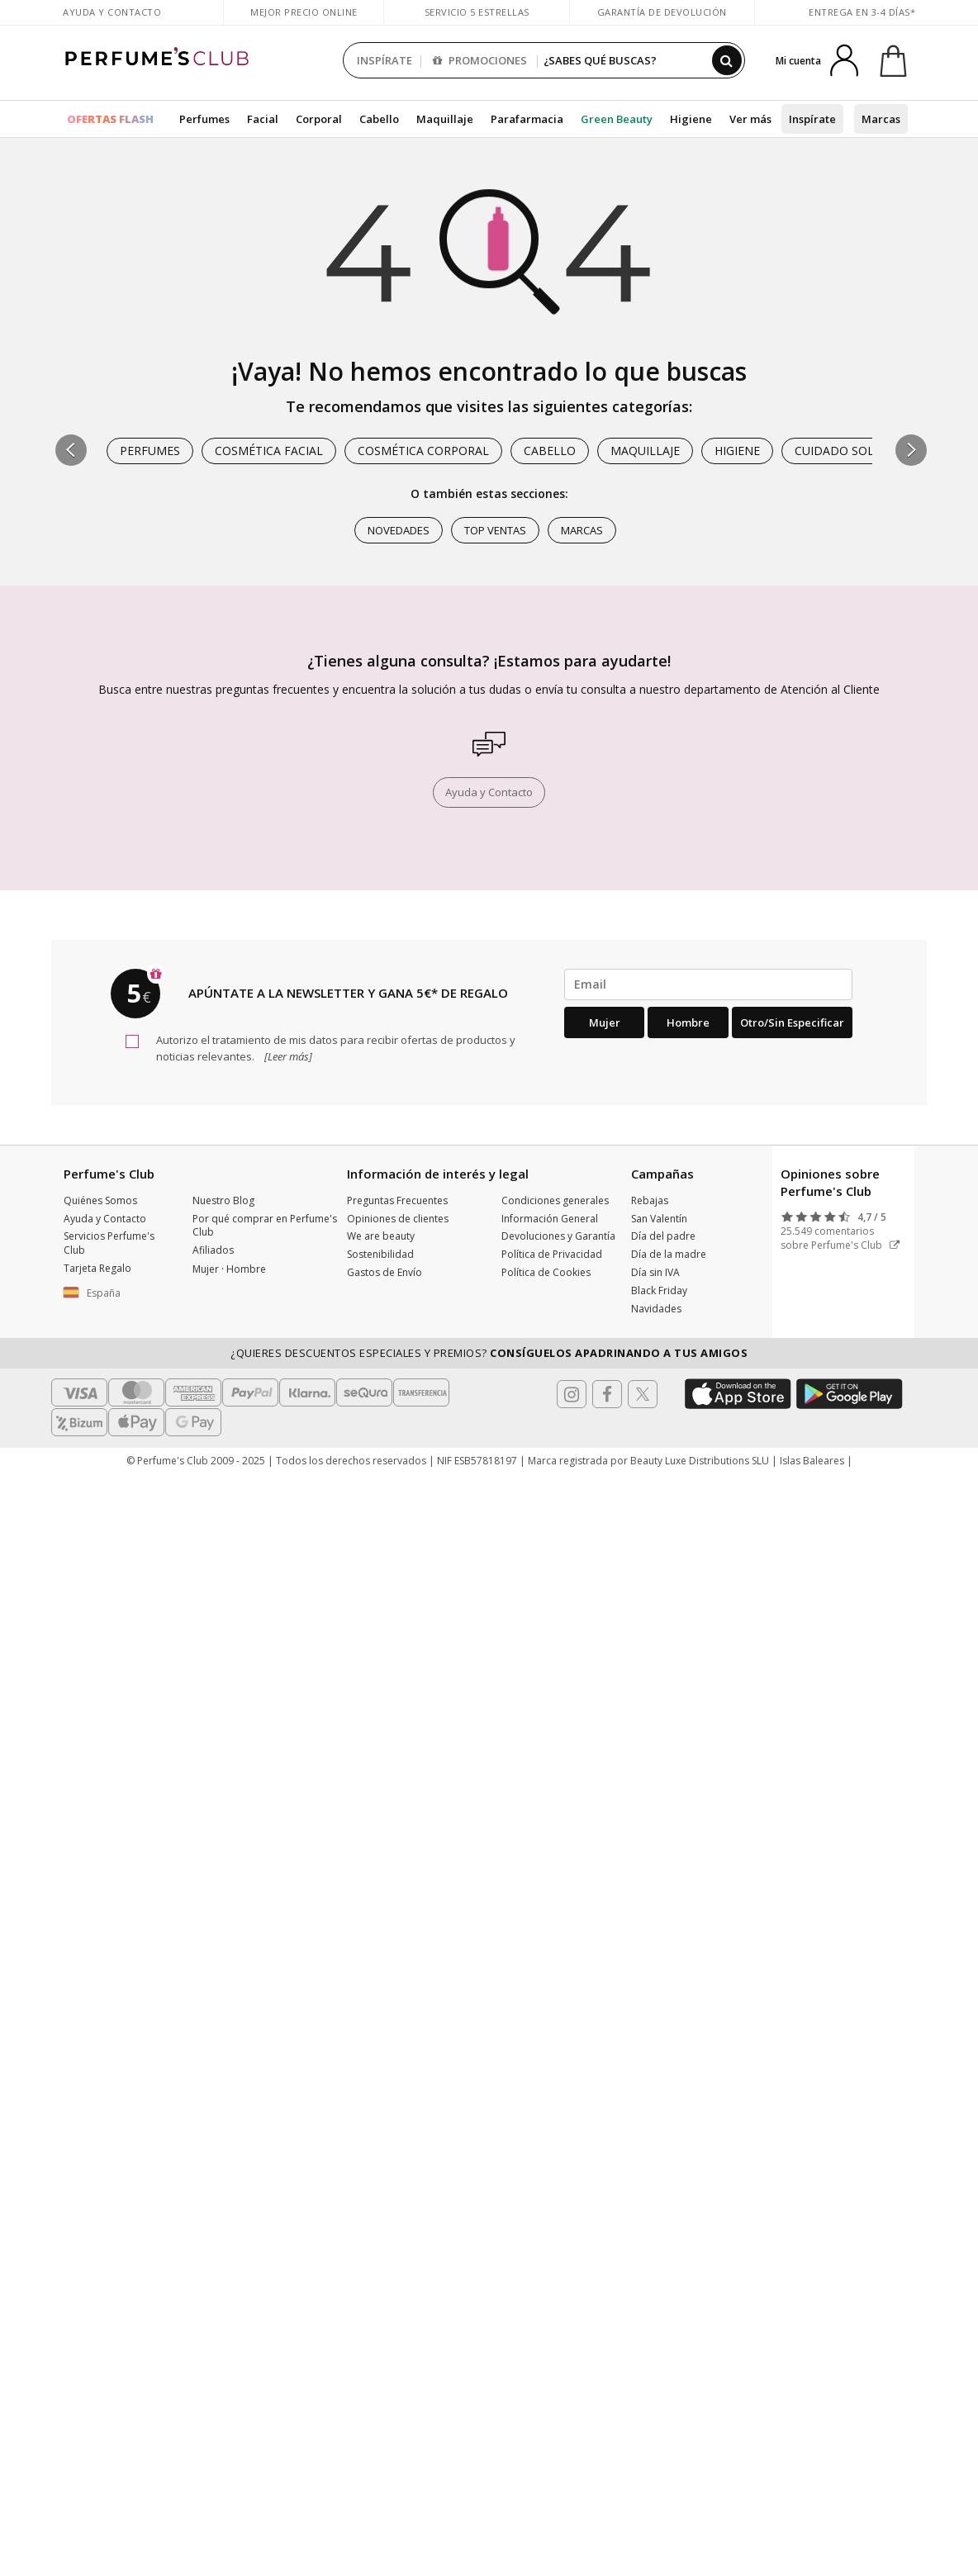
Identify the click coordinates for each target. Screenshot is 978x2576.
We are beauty (381, 1236)
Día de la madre (668, 1254)
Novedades (399, 530)
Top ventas (495, 530)
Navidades (656, 1309)
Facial (262, 118)
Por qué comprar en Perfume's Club (264, 1226)
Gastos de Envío (384, 1272)
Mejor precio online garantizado (304, 20)
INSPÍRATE (384, 60)
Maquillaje (444, 118)
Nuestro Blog (223, 1200)
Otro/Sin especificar (792, 1022)
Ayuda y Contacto (112, 12)
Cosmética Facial (269, 450)
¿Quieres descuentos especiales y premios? (489, 1352)
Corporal (319, 118)
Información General (549, 1219)
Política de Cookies (546, 1272)
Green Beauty (617, 118)
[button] (911, 450)
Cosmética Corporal (423, 450)
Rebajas (649, 1200)
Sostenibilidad (380, 1254)
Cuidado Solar (842, 450)
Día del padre (663, 1236)
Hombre (688, 1022)
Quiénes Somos (100, 1200)
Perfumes (204, 118)
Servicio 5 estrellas (477, 12)
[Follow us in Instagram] (571, 1394)
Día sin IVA (655, 1272)
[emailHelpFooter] (708, 984)
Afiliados (213, 1250)
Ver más (750, 118)
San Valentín (659, 1219)
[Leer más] (287, 1056)
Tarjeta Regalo (97, 1268)
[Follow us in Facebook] (607, 1394)
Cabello (379, 118)
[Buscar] (727, 60)
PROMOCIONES (480, 60)
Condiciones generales (555, 1200)
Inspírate (812, 118)
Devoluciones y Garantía (558, 1236)
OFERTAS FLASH (110, 118)
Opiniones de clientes (398, 1219)
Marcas (881, 118)
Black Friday (659, 1290)
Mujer (604, 1022)
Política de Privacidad (551, 1254)
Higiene (691, 118)
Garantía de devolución (662, 12)
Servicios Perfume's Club (109, 1243)
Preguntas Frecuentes (397, 1200)
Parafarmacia (527, 118)
